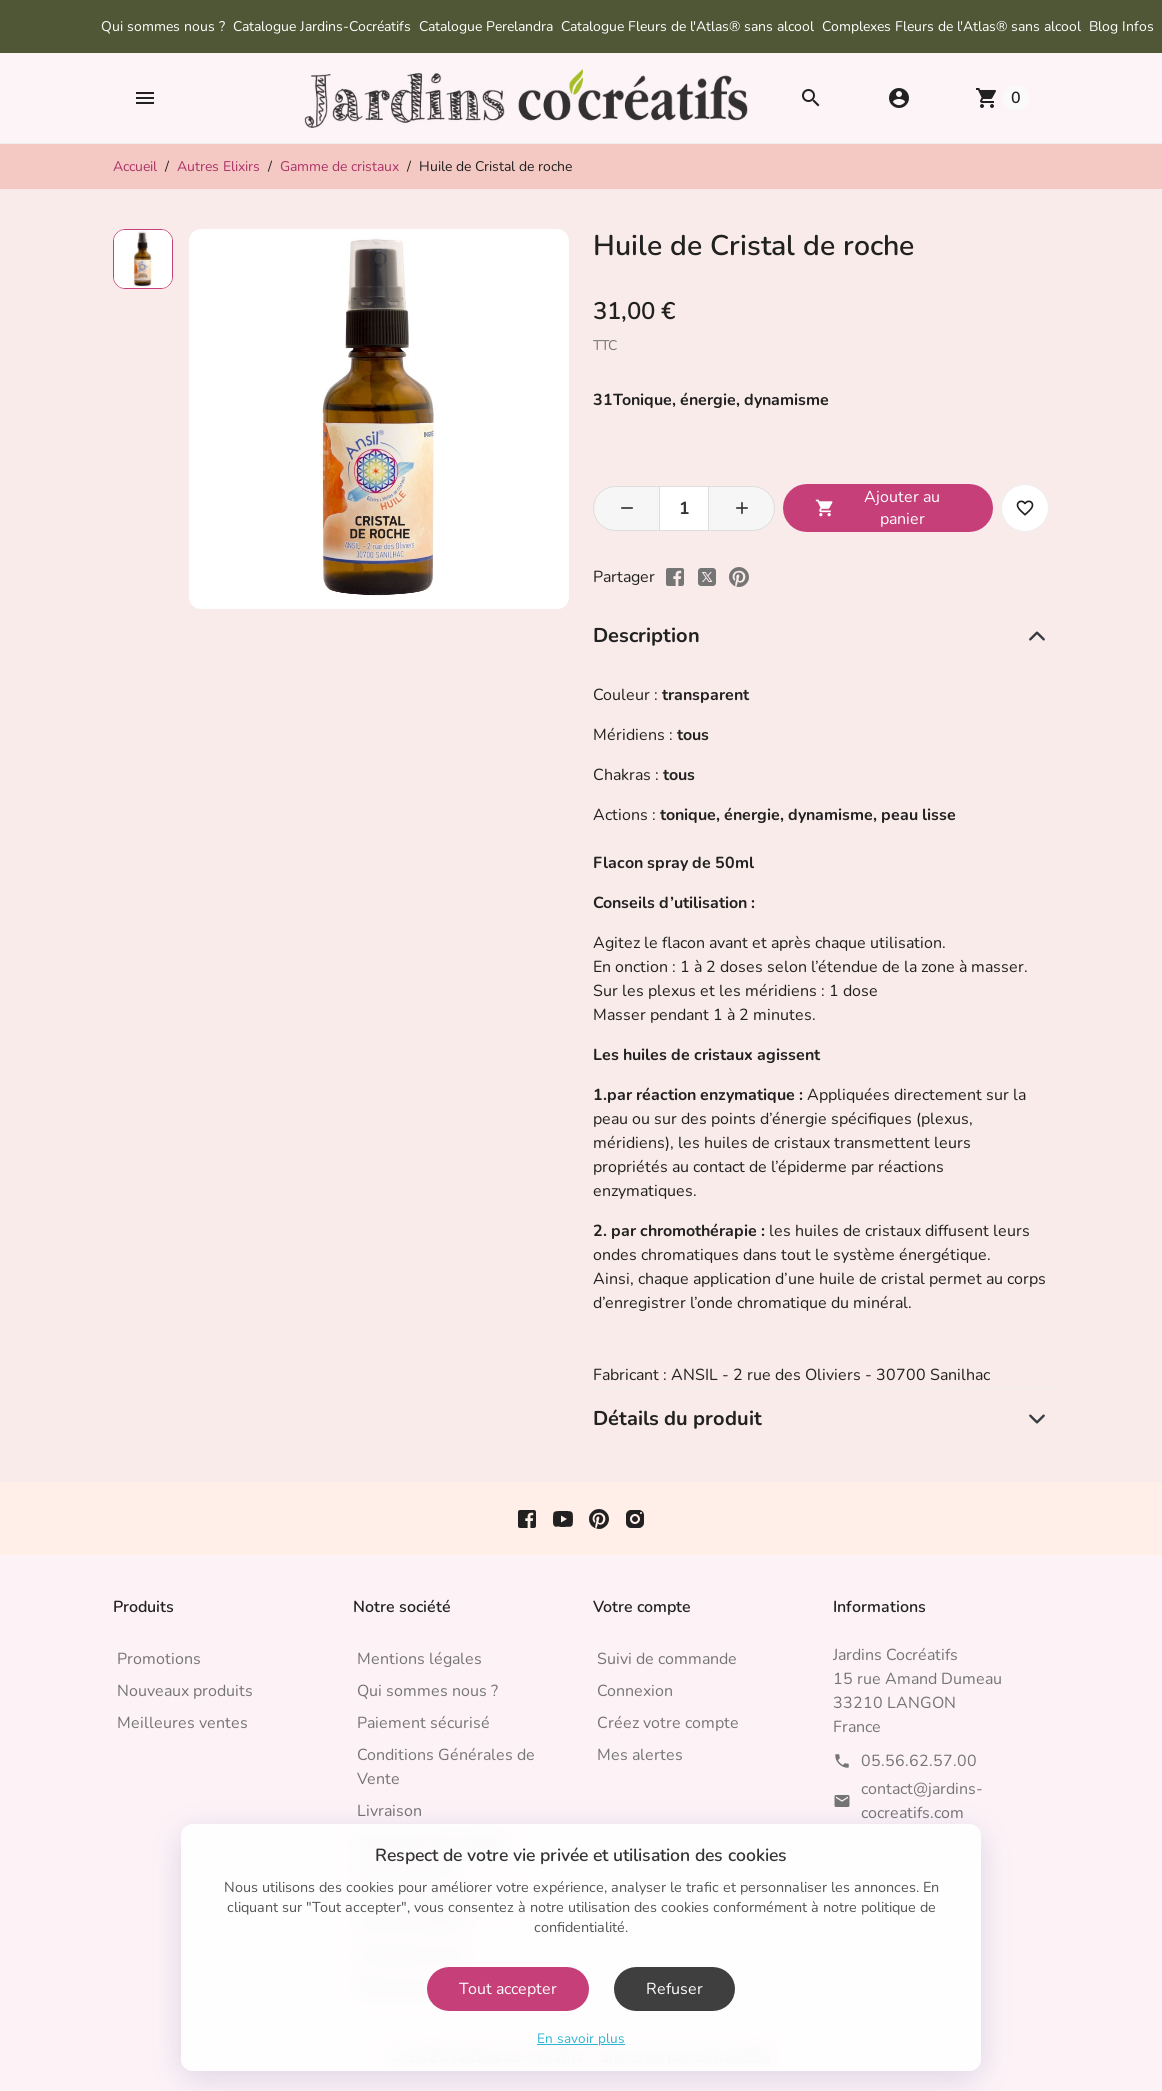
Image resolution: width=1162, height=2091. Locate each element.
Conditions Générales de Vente (446, 1767)
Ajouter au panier (877, 508)
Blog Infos (1121, 26)
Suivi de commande (667, 1659)
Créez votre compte (668, 1723)
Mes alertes (640, 1755)
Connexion (635, 1691)
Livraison (389, 1811)
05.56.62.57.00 (919, 1761)
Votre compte (642, 1607)
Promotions (159, 1659)
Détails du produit (677, 1418)
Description (646, 635)
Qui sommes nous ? (163, 26)
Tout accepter (508, 1989)
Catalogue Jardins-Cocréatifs (322, 26)
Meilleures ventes (182, 1723)
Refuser (674, 1989)
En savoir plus (581, 2038)
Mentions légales (419, 1659)
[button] (145, 98)
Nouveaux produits (185, 1691)
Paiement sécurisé (423, 1723)
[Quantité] (684, 508)
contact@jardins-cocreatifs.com (922, 1801)
